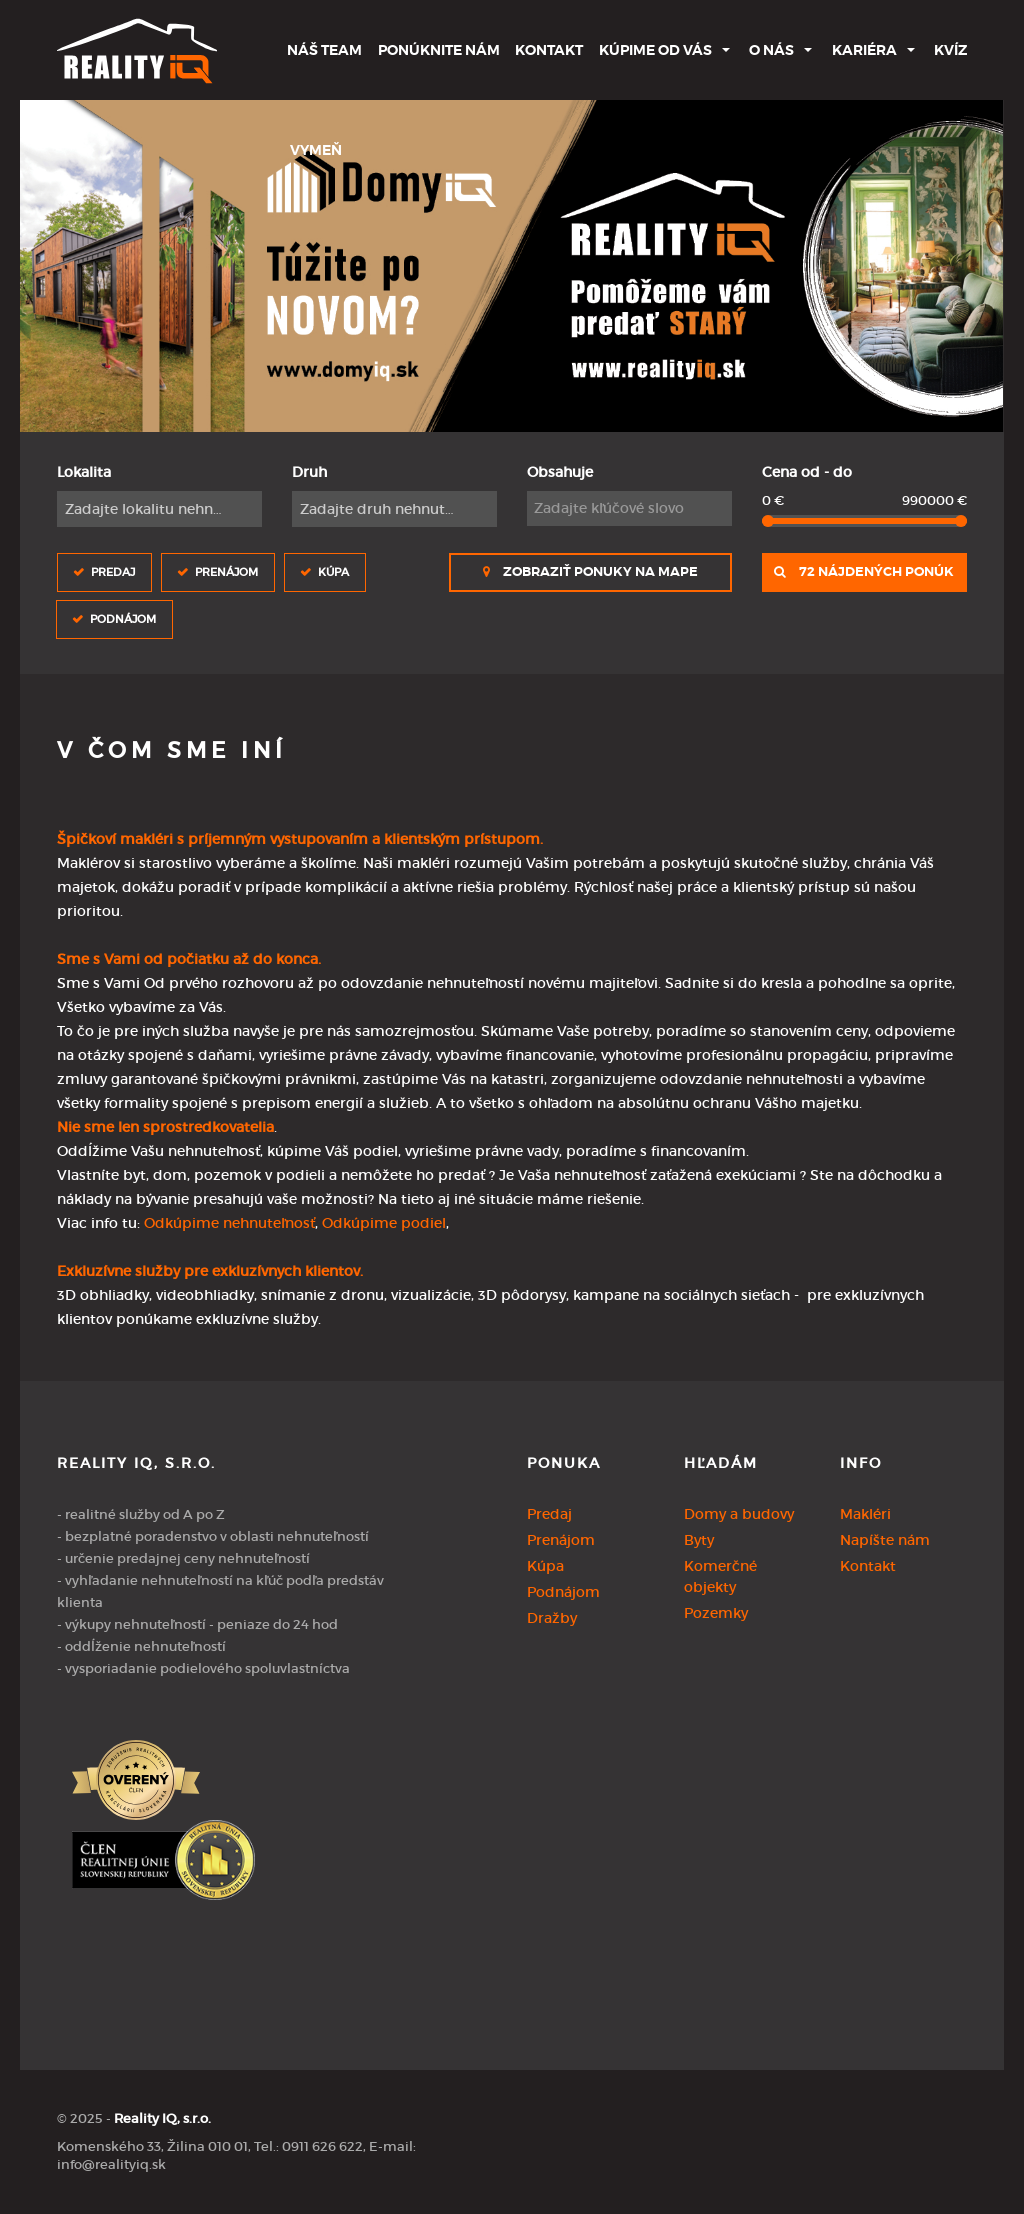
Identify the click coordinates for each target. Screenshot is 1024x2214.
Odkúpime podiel (384, 1223)
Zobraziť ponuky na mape (590, 572)
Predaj (113, 571)
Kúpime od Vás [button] (655, 50)
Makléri (865, 1514)
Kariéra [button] (864, 50)
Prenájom (226, 571)
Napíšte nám (885, 1540)
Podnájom (123, 618)
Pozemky (716, 1613)
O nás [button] (771, 50)
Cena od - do (807, 472)
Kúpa (333, 571)
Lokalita (84, 472)
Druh (309, 472)
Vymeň (316, 150)
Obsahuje (560, 472)
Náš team (324, 50)
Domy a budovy (739, 1514)
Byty (699, 1540)
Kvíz (950, 50)
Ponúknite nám (439, 50)
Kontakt (549, 50)
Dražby (552, 1618)
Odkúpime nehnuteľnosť (229, 1223)
